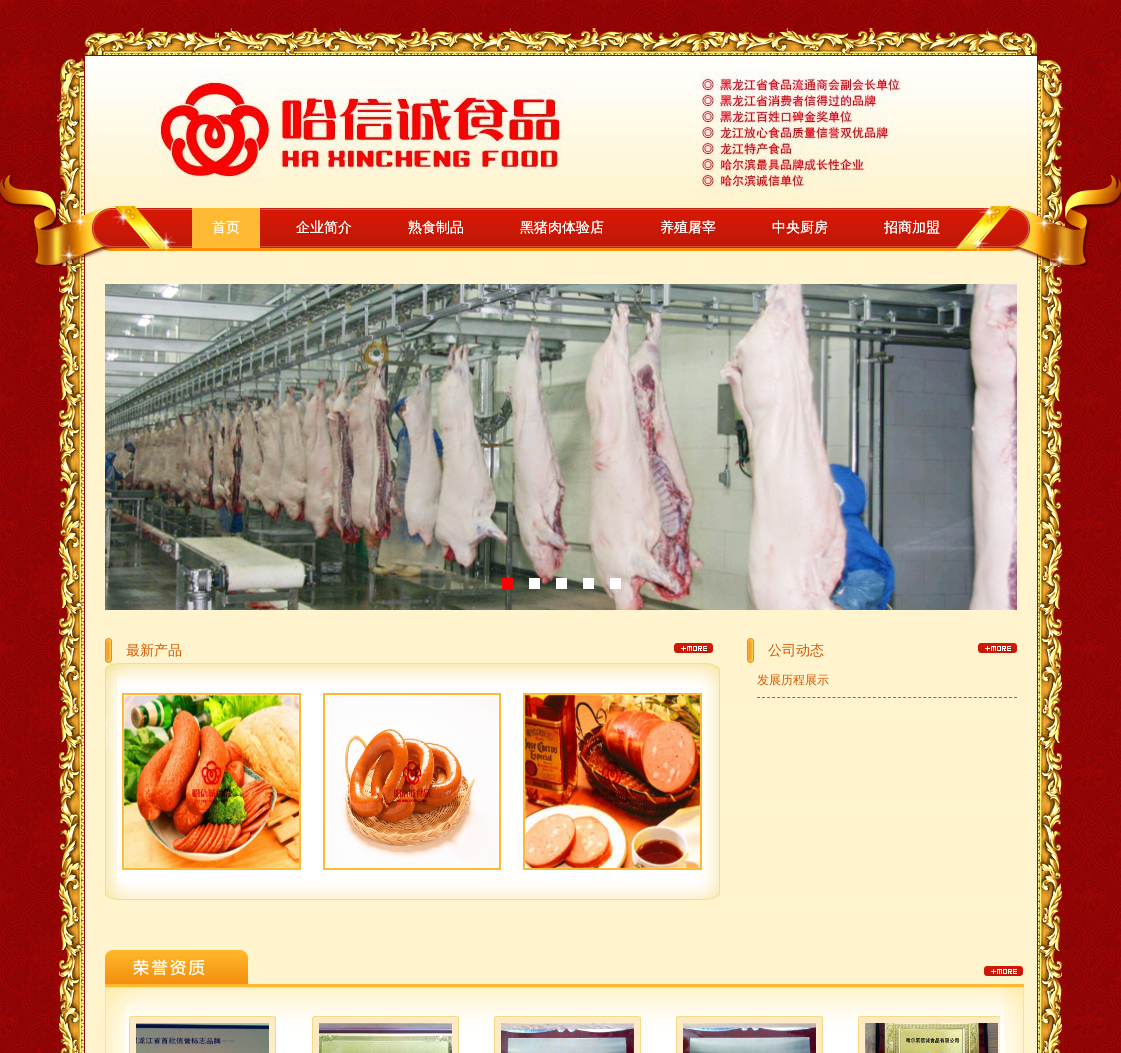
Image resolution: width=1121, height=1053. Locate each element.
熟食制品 (436, 227)
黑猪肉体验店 (562, 227)
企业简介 (324, 227)
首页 (226, 227)
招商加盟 (912, 227)
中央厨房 (800, 227)
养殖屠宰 (688, 227)
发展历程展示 (793, 680)
